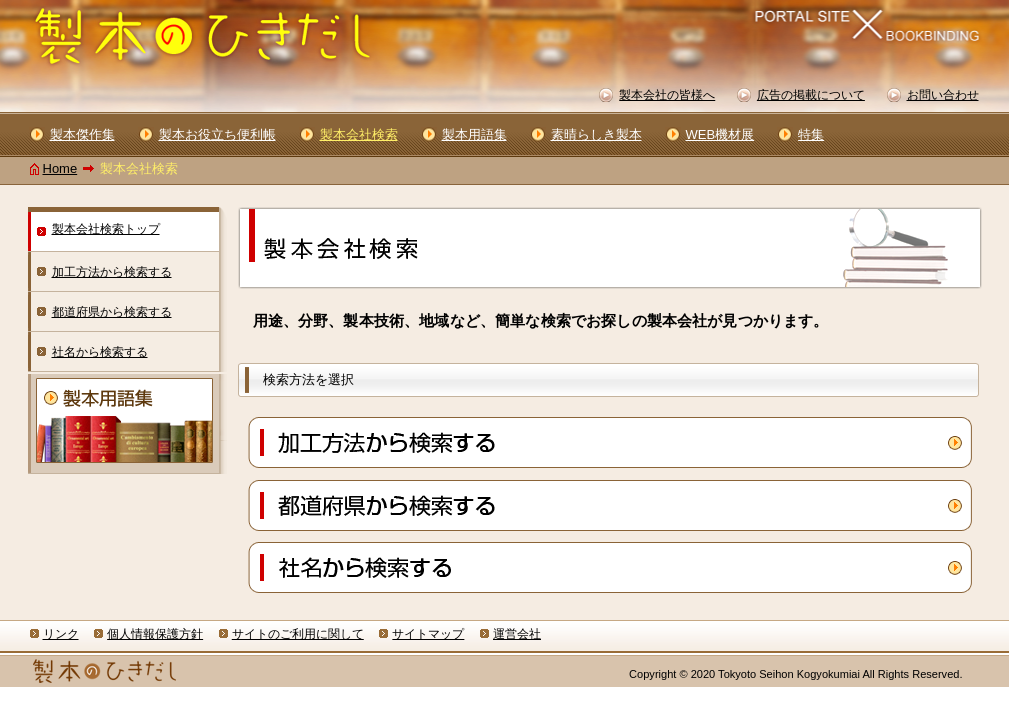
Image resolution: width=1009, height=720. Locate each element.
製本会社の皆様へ (667, 95)
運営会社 (517, 634)
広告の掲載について (811, 95)
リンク (61, 634)
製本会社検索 (359, 134)
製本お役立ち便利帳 (217, 134)
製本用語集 (474, 134)
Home (60, 168)
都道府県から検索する (112, 312)
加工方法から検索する (112, 272)
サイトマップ (428, 634)
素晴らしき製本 (596, 134)
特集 (811, 134)
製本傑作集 (82, 134)
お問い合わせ (943, 95)
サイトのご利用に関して (298, 634)
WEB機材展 (720, 134)
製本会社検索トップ (106, 229)
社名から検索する (100, 352)
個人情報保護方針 (155, 634)
